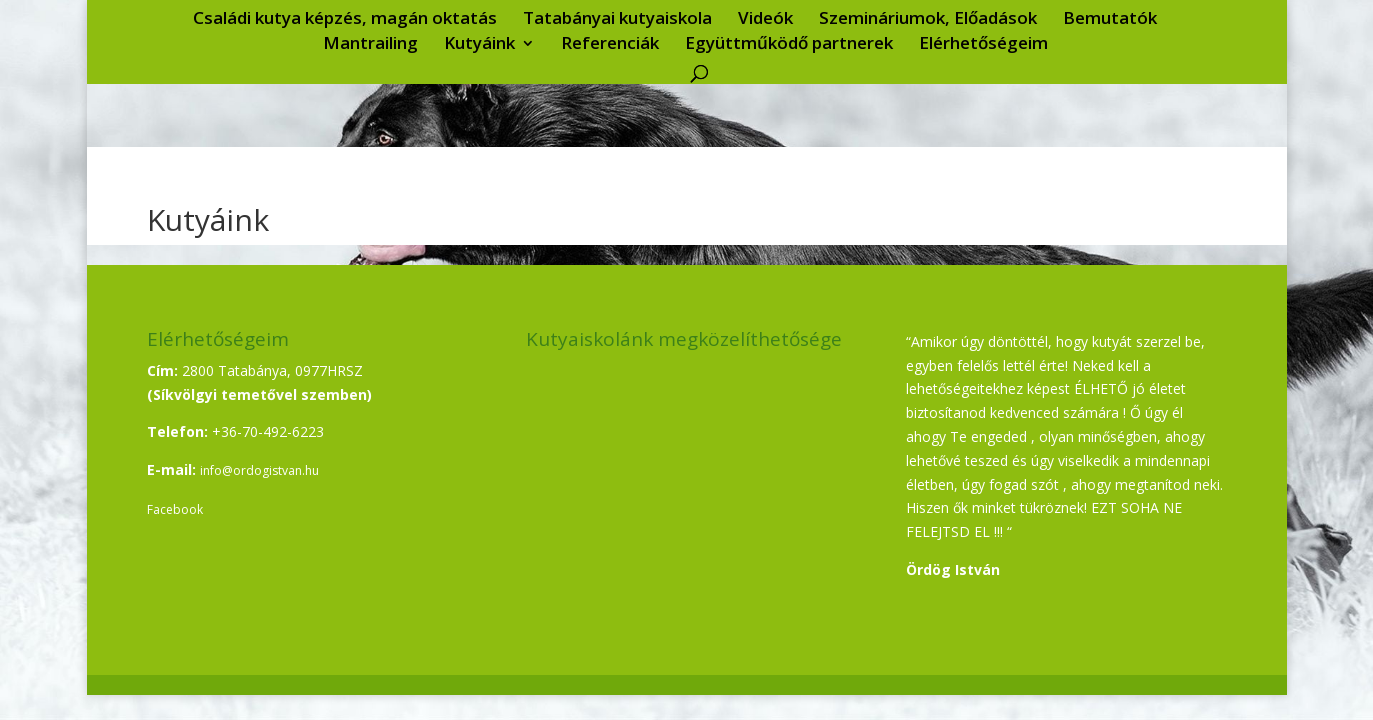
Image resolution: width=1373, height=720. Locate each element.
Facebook (175, 509)
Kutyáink (479, 45)
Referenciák (610, 45)
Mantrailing (370, 45)
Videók (765, 20)
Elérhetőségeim (983, 45)
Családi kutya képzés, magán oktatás (345, 20)
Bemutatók (1110, 20)
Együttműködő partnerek (789, 45)
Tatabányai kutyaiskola (617, 20)
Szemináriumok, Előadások (928, 20)
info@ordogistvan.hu (259, 470)
